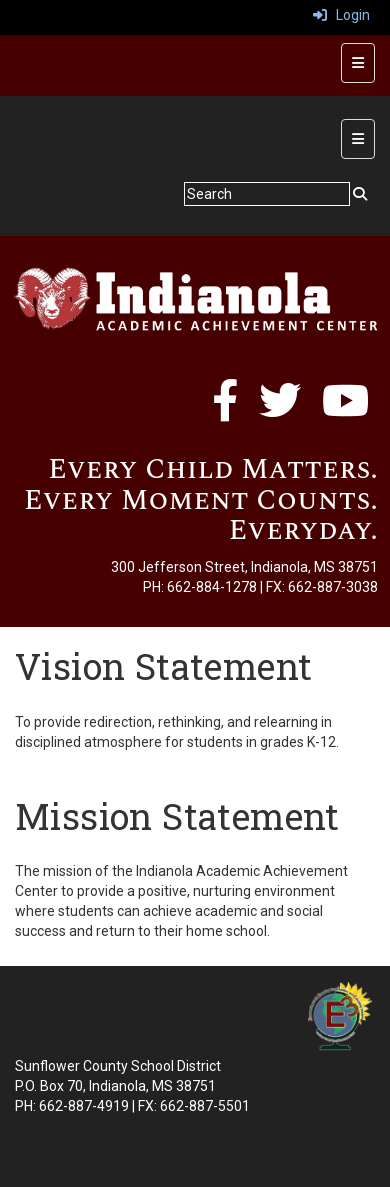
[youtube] (345, 411)
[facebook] (225, 411)
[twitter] (280, 411)
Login (341, 15)
